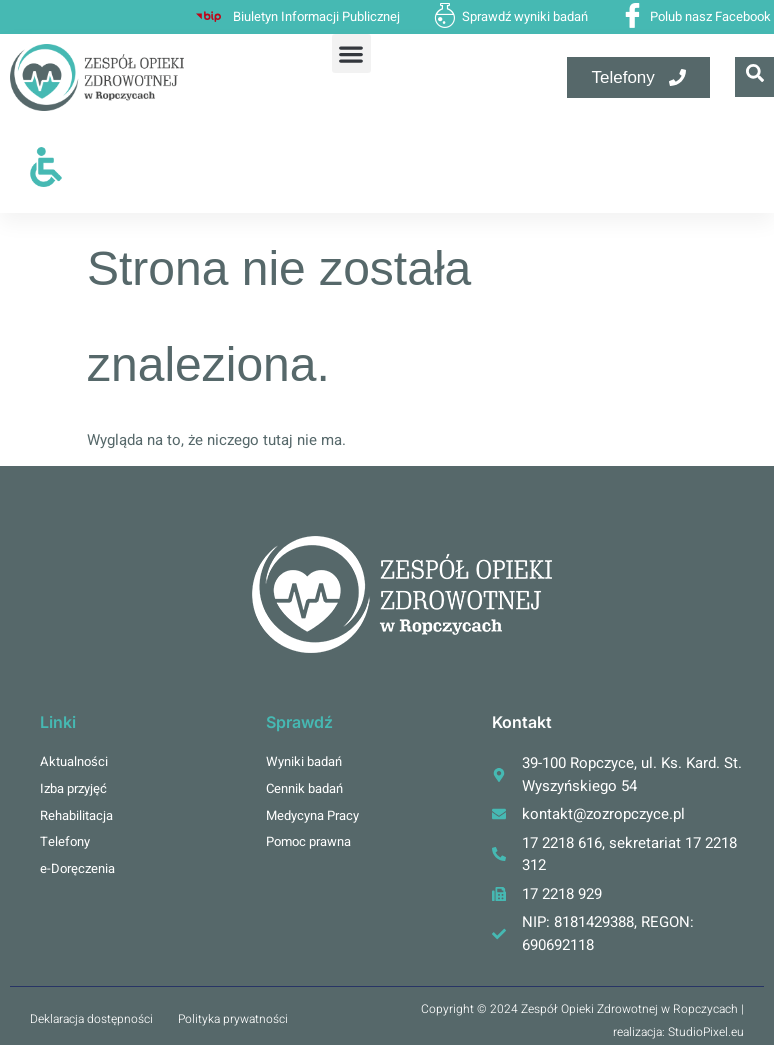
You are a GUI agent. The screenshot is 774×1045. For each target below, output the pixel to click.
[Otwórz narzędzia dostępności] (46, 167)
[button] (350, 53)
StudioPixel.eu (706, 1032)
